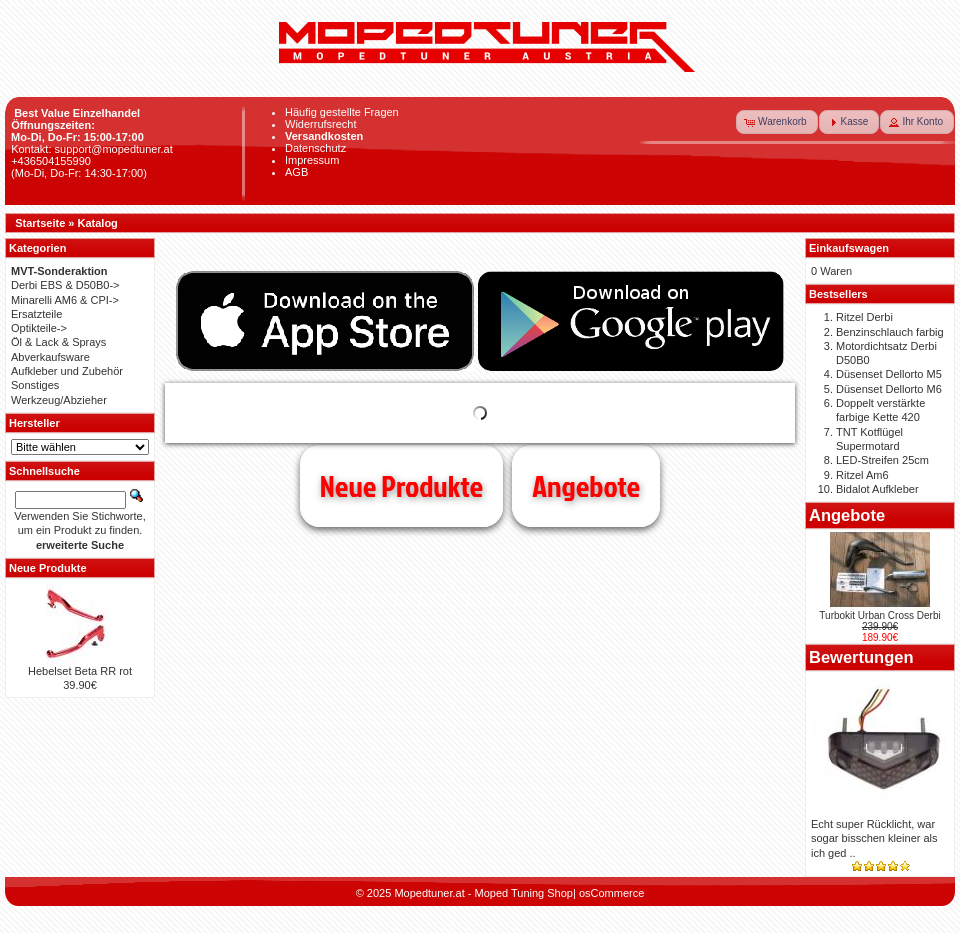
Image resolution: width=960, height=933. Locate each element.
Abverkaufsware (50, 357)
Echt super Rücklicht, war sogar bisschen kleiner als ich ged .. (874, 838)
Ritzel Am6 (862, 475)
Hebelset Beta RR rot (80, 671)
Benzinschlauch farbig (890, 332)
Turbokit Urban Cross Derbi (879, 615)
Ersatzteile (36, 314)
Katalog (98, 223)
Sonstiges (35, 385)
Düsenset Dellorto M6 (889, 389)
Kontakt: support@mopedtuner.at (92, 149)
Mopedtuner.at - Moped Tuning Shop (483, 893)
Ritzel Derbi (864, 317)
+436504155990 (51, 161)
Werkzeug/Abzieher (59, 400)
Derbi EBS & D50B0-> (65, 285)
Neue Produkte (401, 486)
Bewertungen (861, 657)
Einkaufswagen (849, 248)
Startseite (40, 223)
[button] (777, 122)
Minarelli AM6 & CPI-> (65, 300)
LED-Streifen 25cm (882, 460)
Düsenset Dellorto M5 (889, 374)
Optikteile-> (39, 328)
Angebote (586, 486)
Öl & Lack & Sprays (58, 342)
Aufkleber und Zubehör (67, 371)
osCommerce (611, 893)
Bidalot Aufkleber (877, 489)
